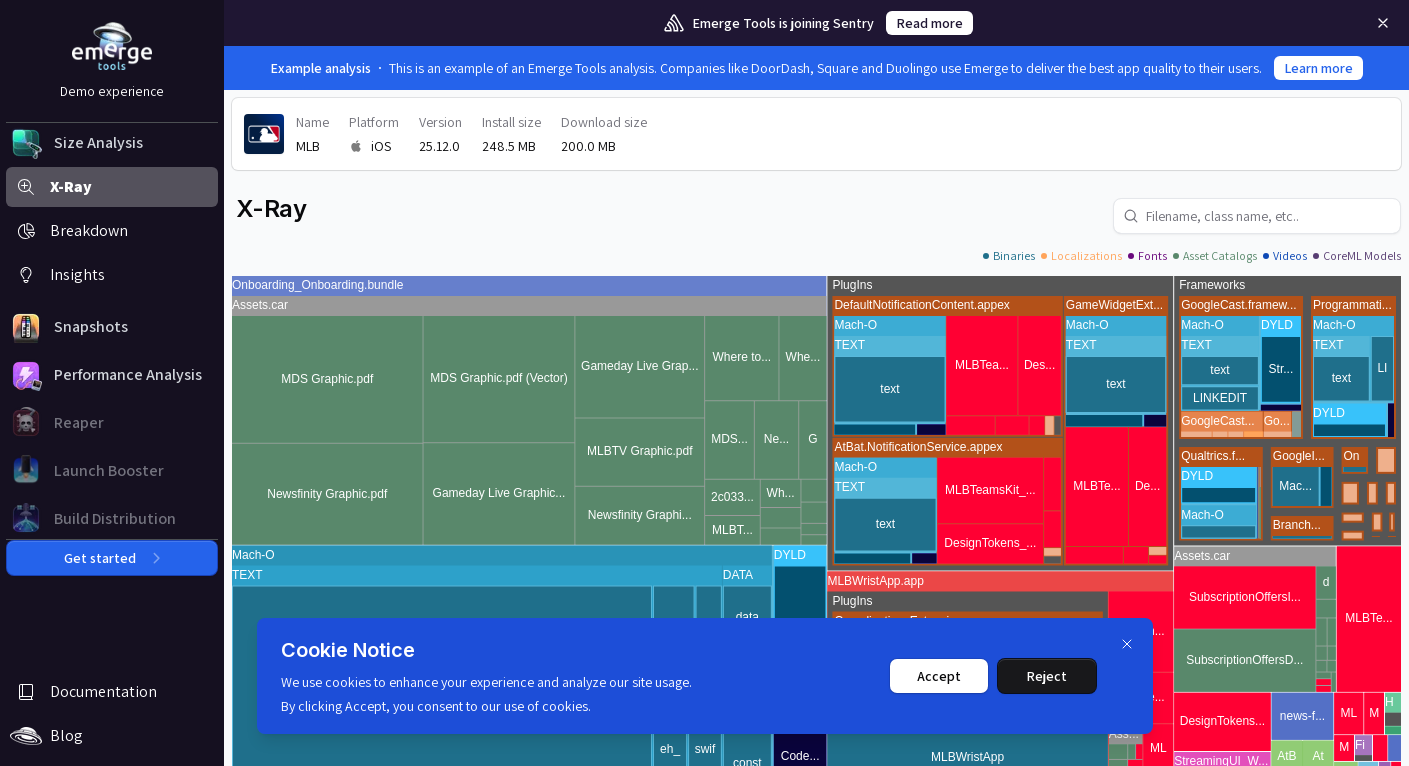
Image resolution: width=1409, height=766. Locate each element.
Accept (939, 676)
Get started (112, 558)
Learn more (1318, 68)
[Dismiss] (1127, 644)
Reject (1046, 676)
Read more (929, 23)
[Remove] (1383, 23)
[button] (112, 143)
